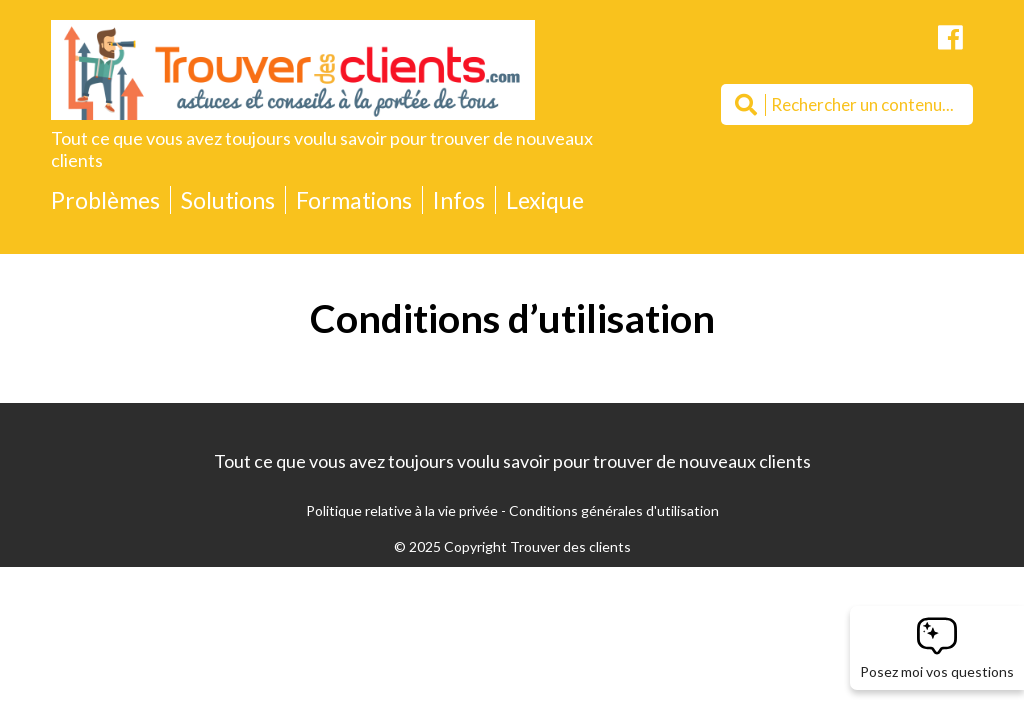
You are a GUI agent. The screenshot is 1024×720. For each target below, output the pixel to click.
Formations (354, 200)
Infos (459, 200)
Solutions (228, 200)
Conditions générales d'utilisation (614, 510)
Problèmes (105, 200)
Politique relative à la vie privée (402, 510)
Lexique (545, 200)
